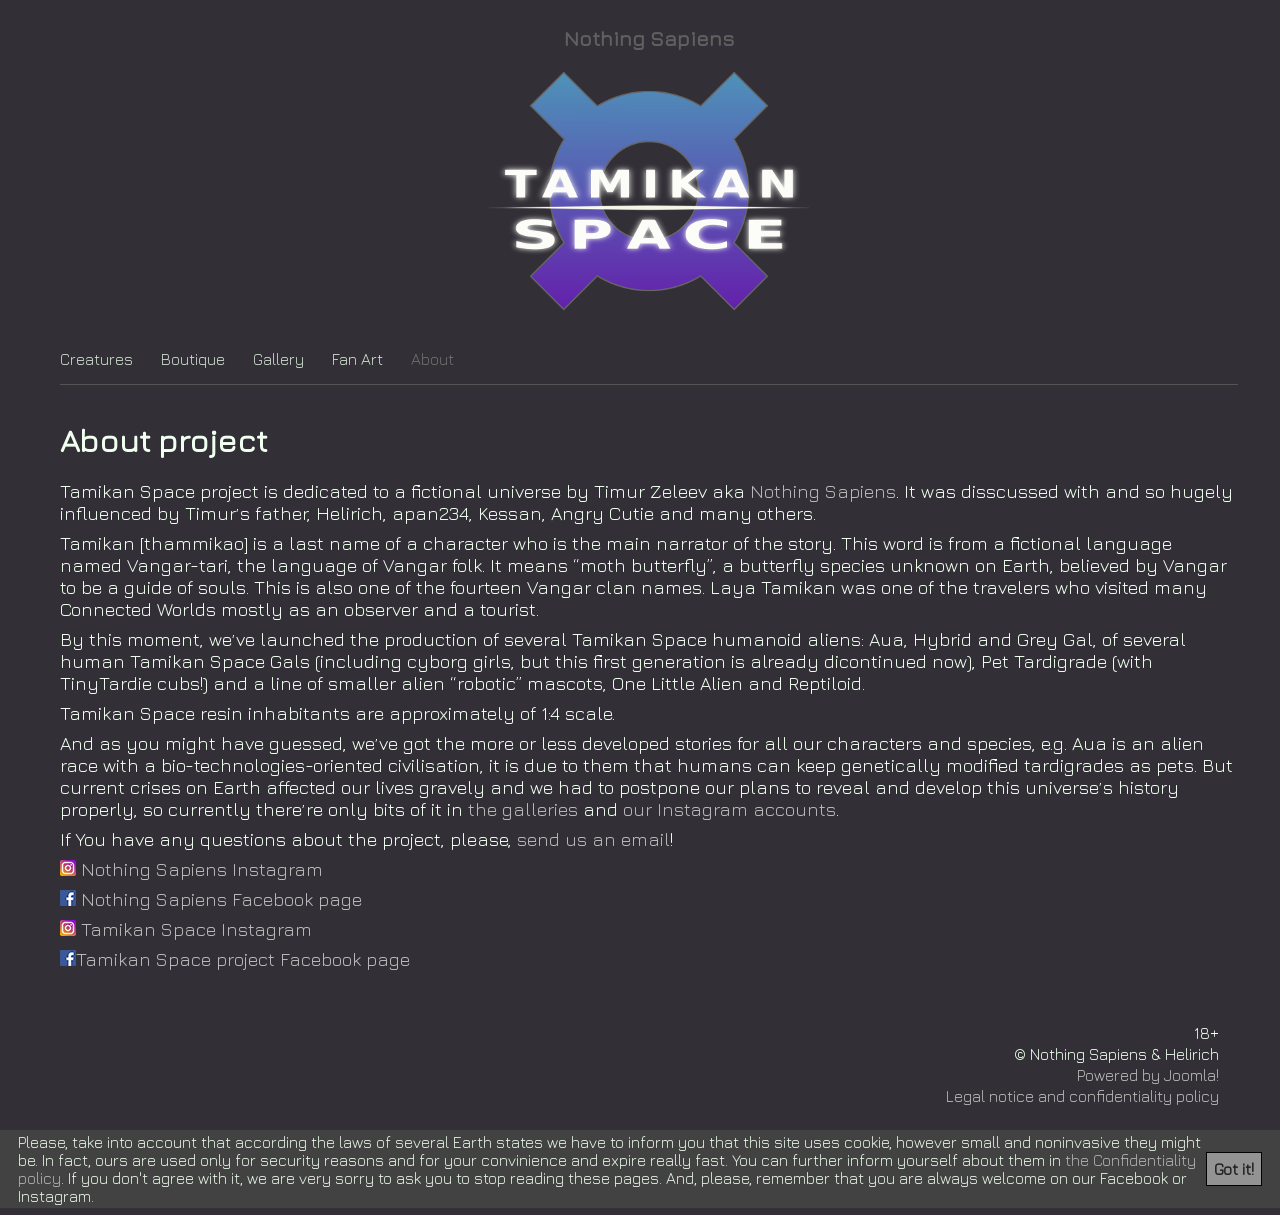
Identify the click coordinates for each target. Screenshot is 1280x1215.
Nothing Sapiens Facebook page (211, 899)
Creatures (96, 359)
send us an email (593, 839)
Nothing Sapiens (649, 38)
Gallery (278, 359)
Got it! (1234, 1169)
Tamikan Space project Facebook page (235, 959)
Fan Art (357, 359)
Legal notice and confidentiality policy (1082, 1096)
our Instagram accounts (729, 809)
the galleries (523, 809)
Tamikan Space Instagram (186, 929)
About (432, 359)
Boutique (193, 359)
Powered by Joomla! (1148, 1075)
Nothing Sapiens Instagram (191, 869)
